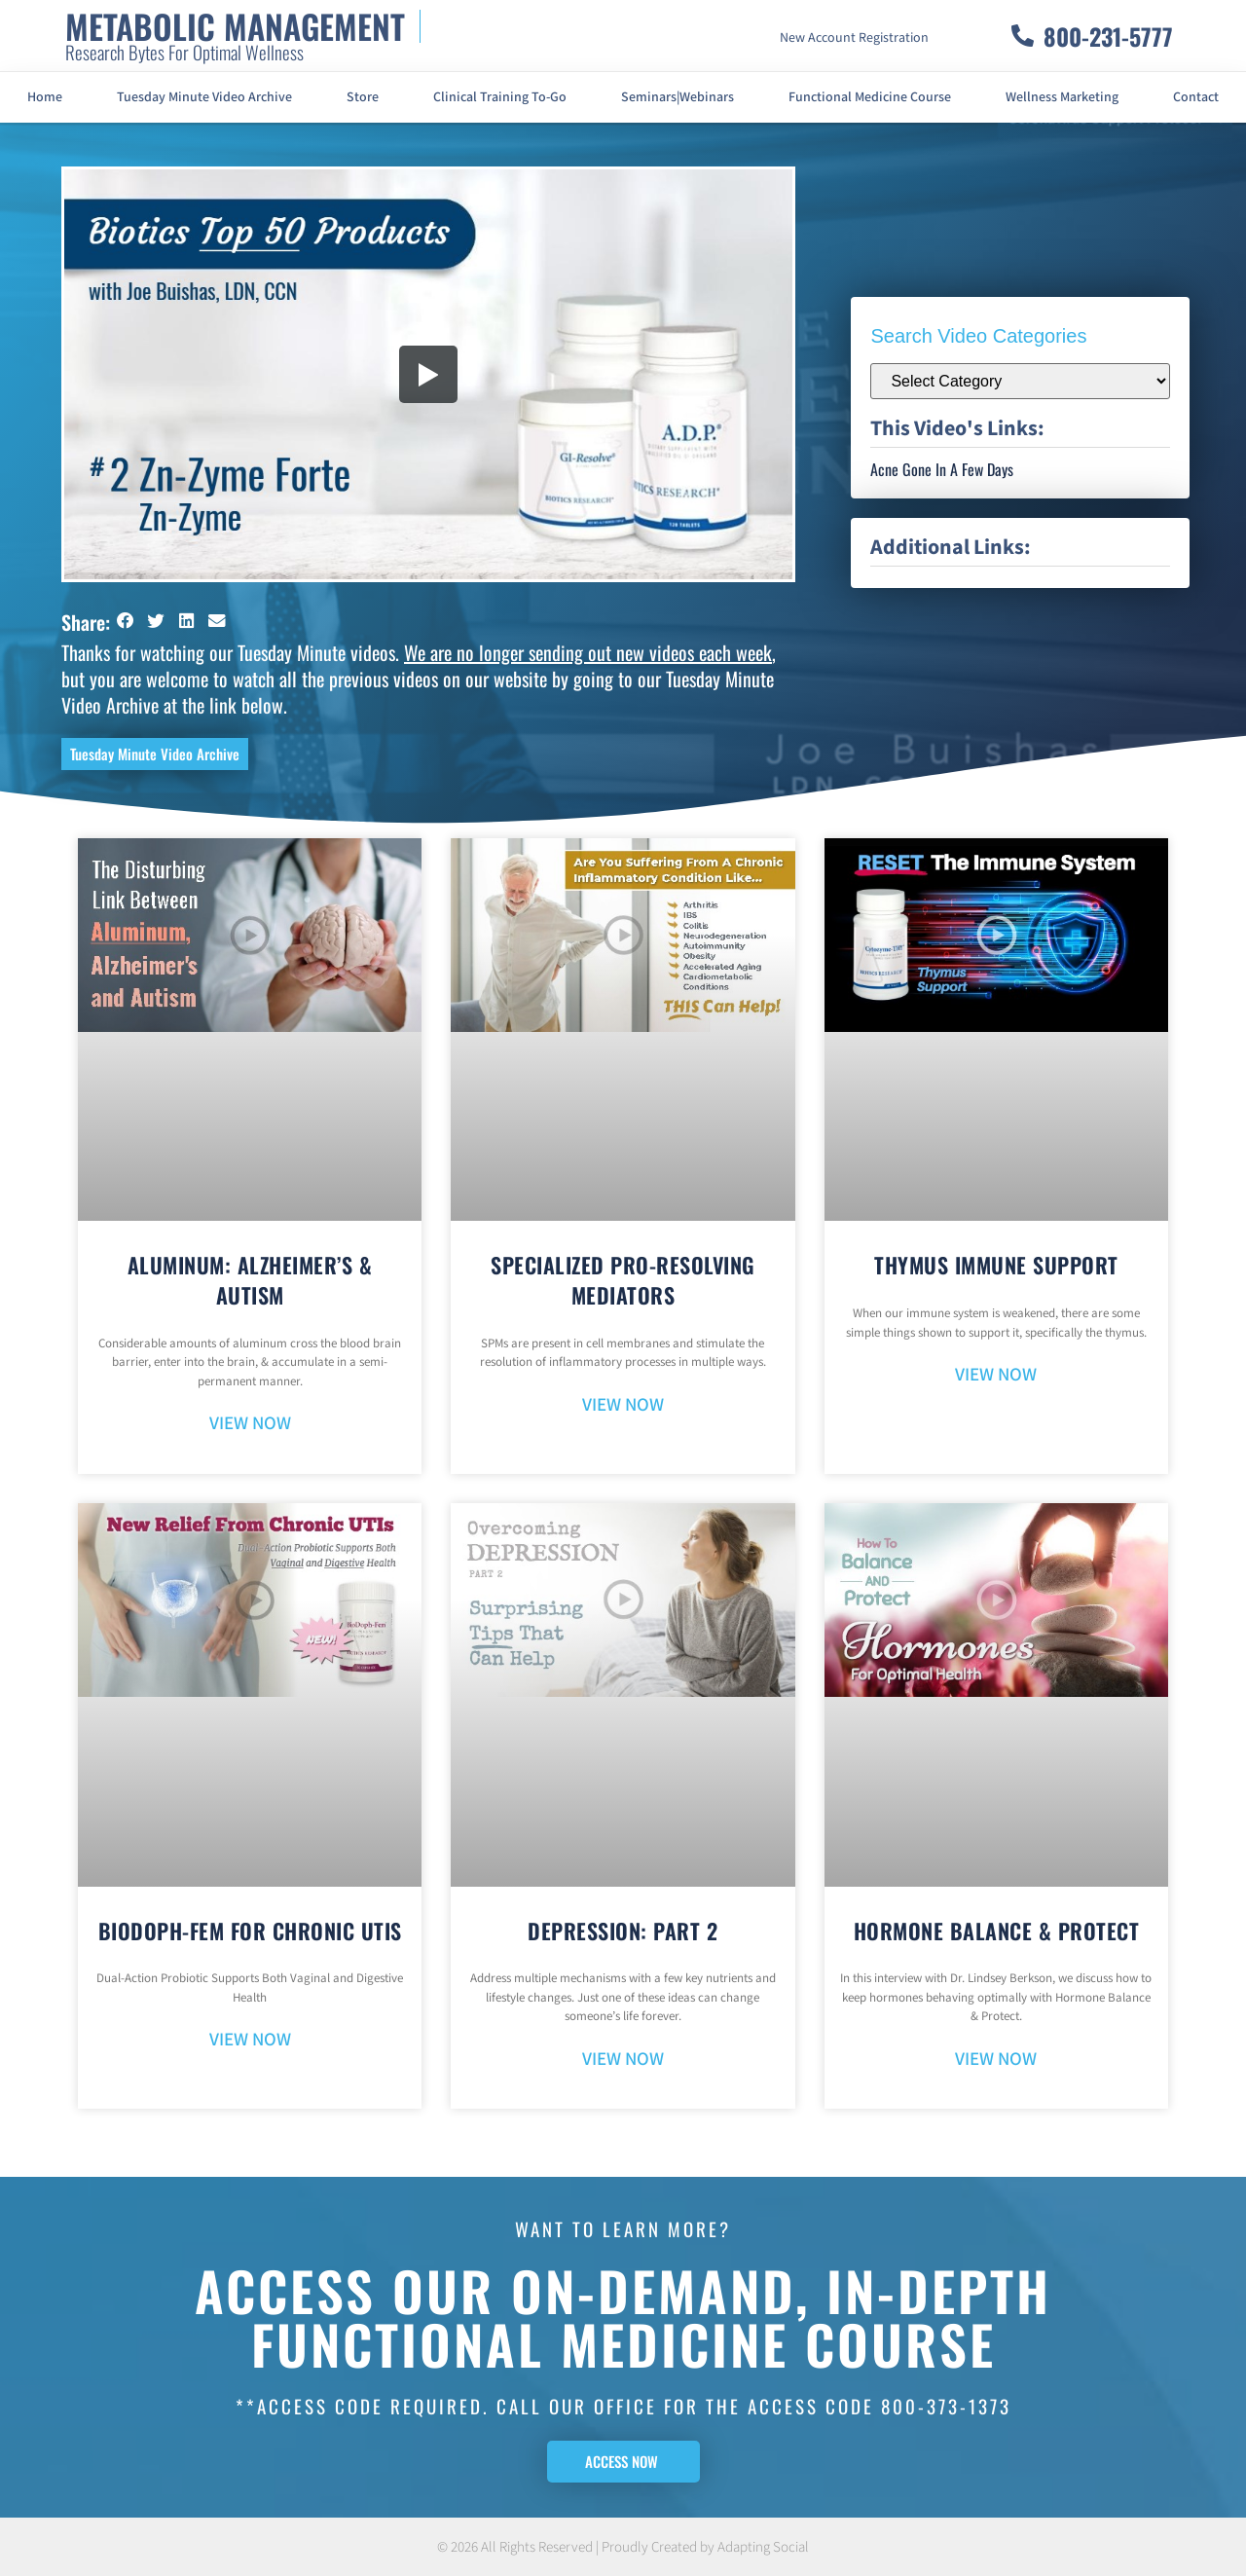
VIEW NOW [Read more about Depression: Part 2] (623, 2059)
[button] (125, 621)
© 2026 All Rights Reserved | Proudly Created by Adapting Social (623, 2547)
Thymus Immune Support (996, 1264)
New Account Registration (854, 38)
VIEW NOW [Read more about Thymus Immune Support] (996, 1375)
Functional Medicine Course (869, 97)
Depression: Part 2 (622, 1930)
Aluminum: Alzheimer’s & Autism (250, 1279)
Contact (1196, 97)
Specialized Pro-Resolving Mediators (623, 1279)
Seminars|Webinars (677, 97)
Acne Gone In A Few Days (941, 469)
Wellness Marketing (1062, 97)
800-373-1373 (946, 2405)
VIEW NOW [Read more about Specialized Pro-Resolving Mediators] (623, 1405)
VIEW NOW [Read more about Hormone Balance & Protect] (996, 2059)
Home (44, 97)
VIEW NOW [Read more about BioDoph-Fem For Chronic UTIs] (250, 2040)
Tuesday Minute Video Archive (204, 97)
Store (363, 97)
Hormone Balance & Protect (997, 1930)
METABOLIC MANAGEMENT (235, 26)
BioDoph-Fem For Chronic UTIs (250, 1930)
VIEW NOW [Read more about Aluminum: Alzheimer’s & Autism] (250, 1424)
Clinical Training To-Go (500, 97)
